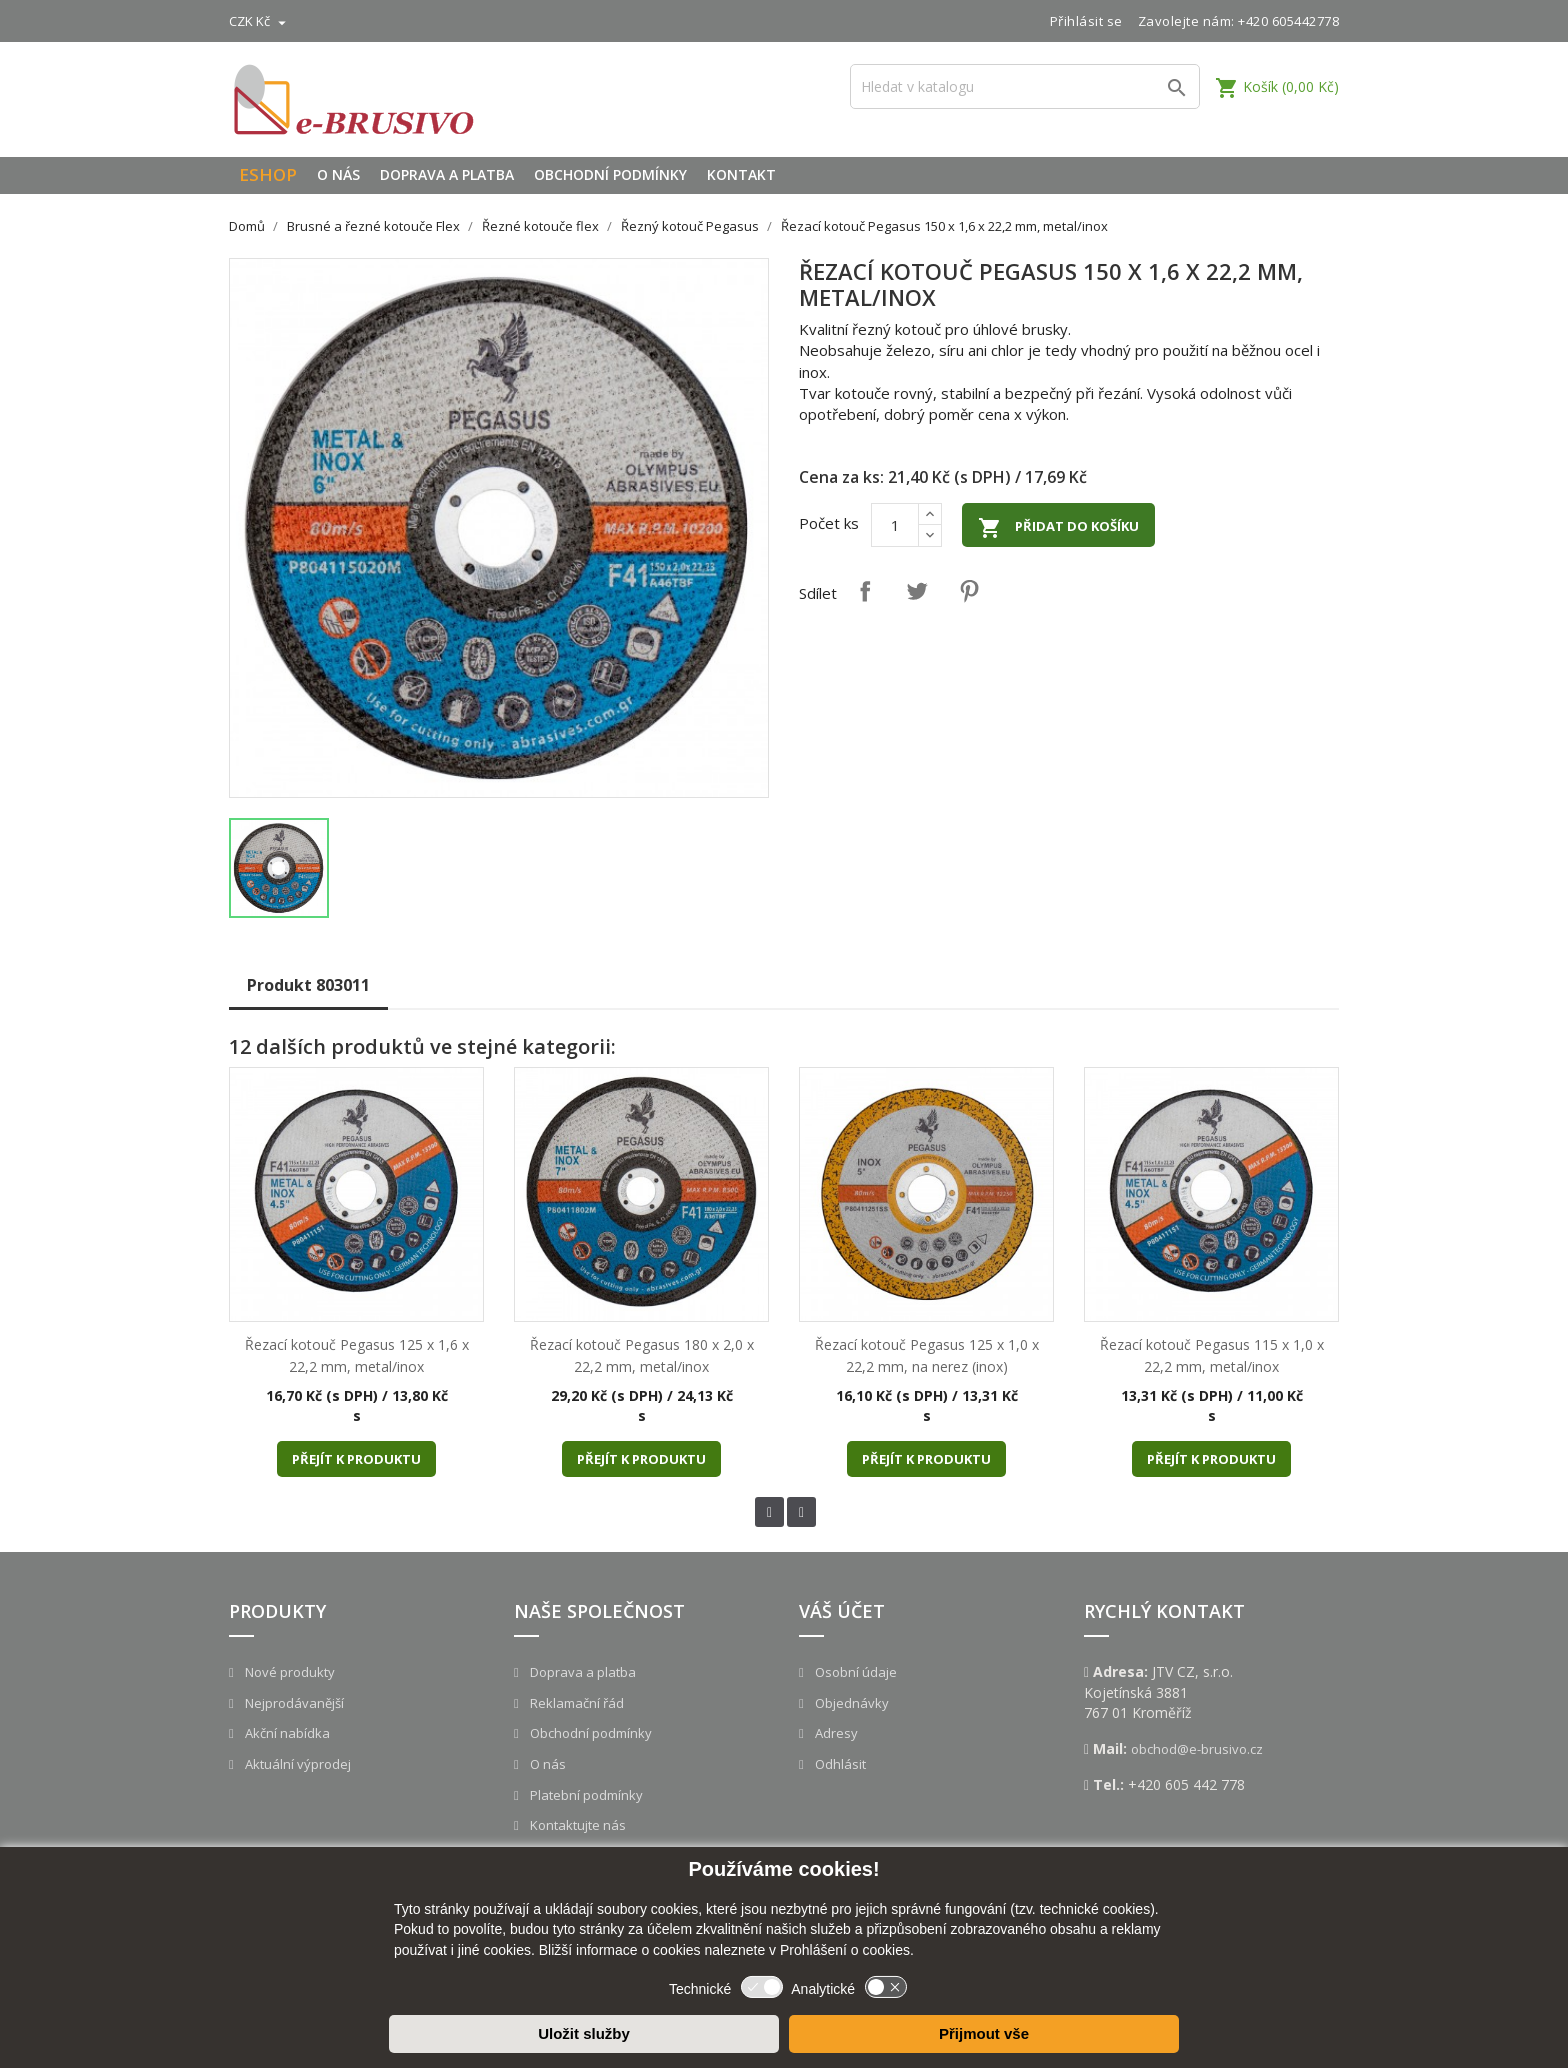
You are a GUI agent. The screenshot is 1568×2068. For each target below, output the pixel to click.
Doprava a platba (447, 174)
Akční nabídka (286, 1733)
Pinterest (969, 591)
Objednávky (850, 1703)
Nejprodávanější (293, 1703)
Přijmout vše (984, 2033)
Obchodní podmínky (610, 174)
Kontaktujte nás (576, 1825)
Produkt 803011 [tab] (308, 985)
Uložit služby (584, 2033)
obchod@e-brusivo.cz (1197, 1749)
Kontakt (741, 174)
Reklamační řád (575, 1703)
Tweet (917, 591)
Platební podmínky (585, 1795)
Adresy (835, 1733)
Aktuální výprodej (296, 1764)
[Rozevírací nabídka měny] (260, 21)
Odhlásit (839, 1764)
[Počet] (895, 525)
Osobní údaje (854, 1672)
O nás (338, 174)
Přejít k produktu (356, 1459)
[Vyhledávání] (1025, 86)
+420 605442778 (1288, 21)
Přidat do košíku (1058, 528)
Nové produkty (288, 1672)
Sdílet (865, 591)
